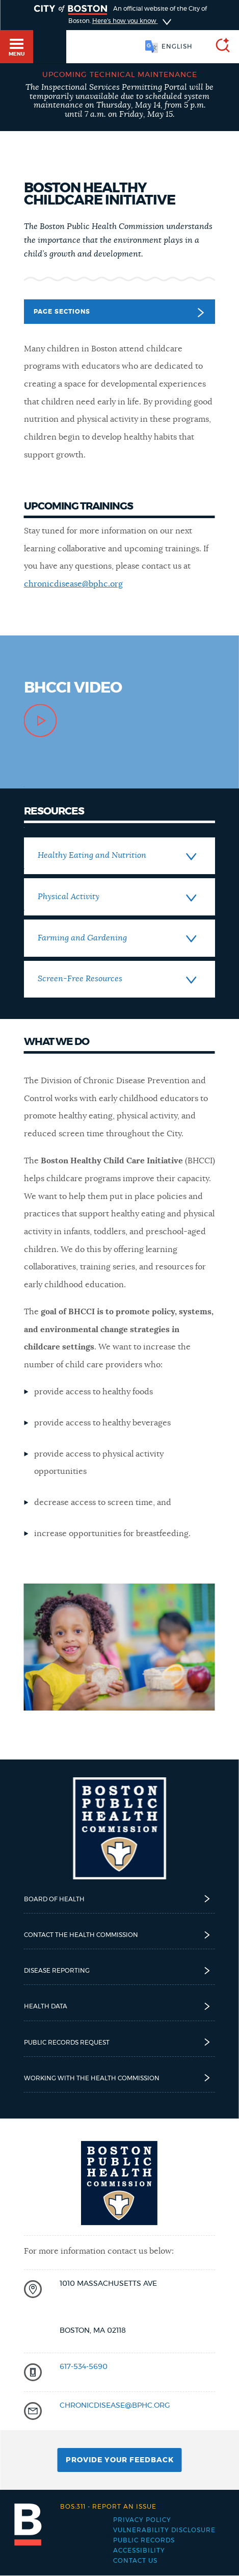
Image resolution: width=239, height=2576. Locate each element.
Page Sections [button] (119, 312)
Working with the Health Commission (119, 2077)
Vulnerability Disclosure (164, 2530)
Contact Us (135, 2561)
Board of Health (119, 1898)
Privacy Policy (142, 2520)
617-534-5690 (84, 2366)
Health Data (119, 2006)
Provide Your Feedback (120, 2460)
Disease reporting (119, 1970)
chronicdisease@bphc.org (73, 584)
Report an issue (108, 2507)
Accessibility (139, 2550)
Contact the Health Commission (119, 1935)
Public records (144, 2540)
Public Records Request (119, 2042)
